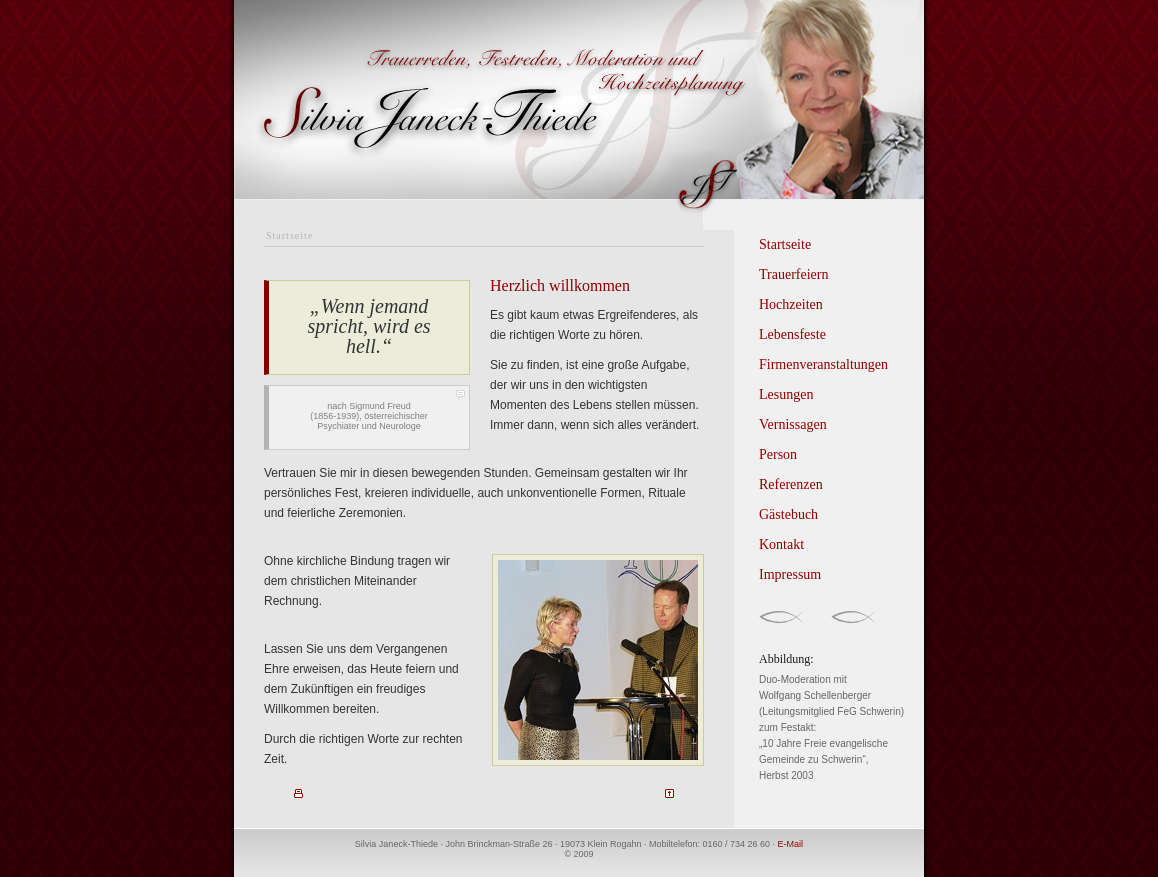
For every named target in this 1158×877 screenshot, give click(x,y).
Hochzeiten (791, 304)
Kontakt (781, 544)
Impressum (790, 574)
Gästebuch (788, 514)
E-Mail (791, 844)
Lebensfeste (792, 334)
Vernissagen (793, 424)
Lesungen (786, 394)
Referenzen (791, 484)
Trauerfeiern (793, 274)
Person (778, 454)
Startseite (785, 244)
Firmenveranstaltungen (823, 364)
